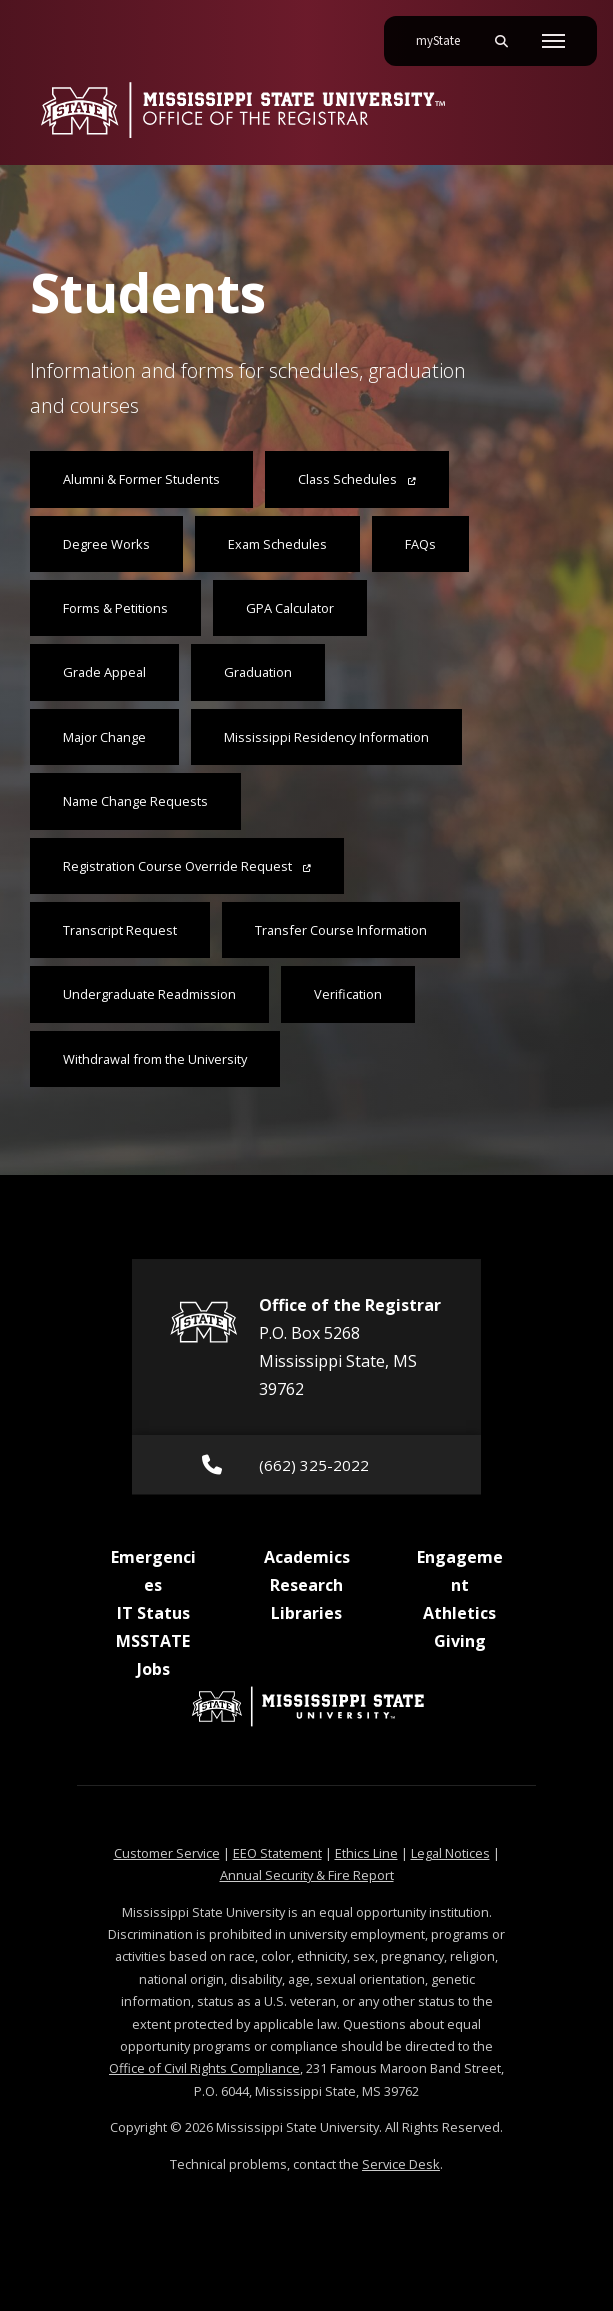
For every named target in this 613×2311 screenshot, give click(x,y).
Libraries (306, 1613)
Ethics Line (366, 1853)
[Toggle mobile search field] (501, 41)
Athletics (459, 1613)
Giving (460, 1641)
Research (306, 1585)
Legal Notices (450, 1853)
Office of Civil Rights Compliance (204, 2068)
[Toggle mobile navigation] (553, 41)
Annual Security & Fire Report (307, 1875)
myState (446, 33)
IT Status (153, 1613)
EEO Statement (277, 1853)
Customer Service (167, 1853)
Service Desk (401, 2164)
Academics (307, 1557)
